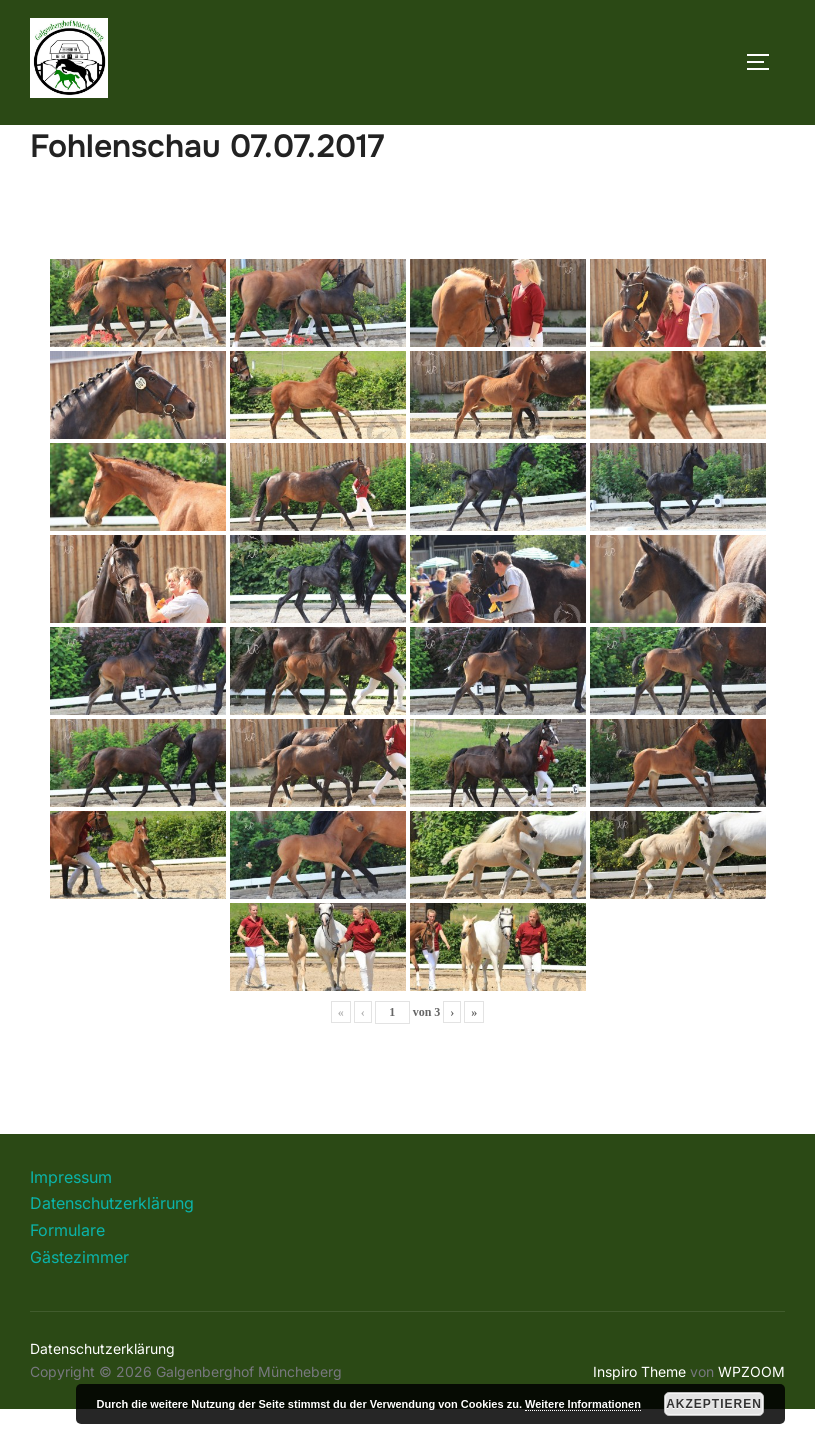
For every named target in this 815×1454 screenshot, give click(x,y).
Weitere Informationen (583, 1404)
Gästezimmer (79, 1301)
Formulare (67, 1275)
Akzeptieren (714, 1404)
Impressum (71, 1222)
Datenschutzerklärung (112, 1248)
